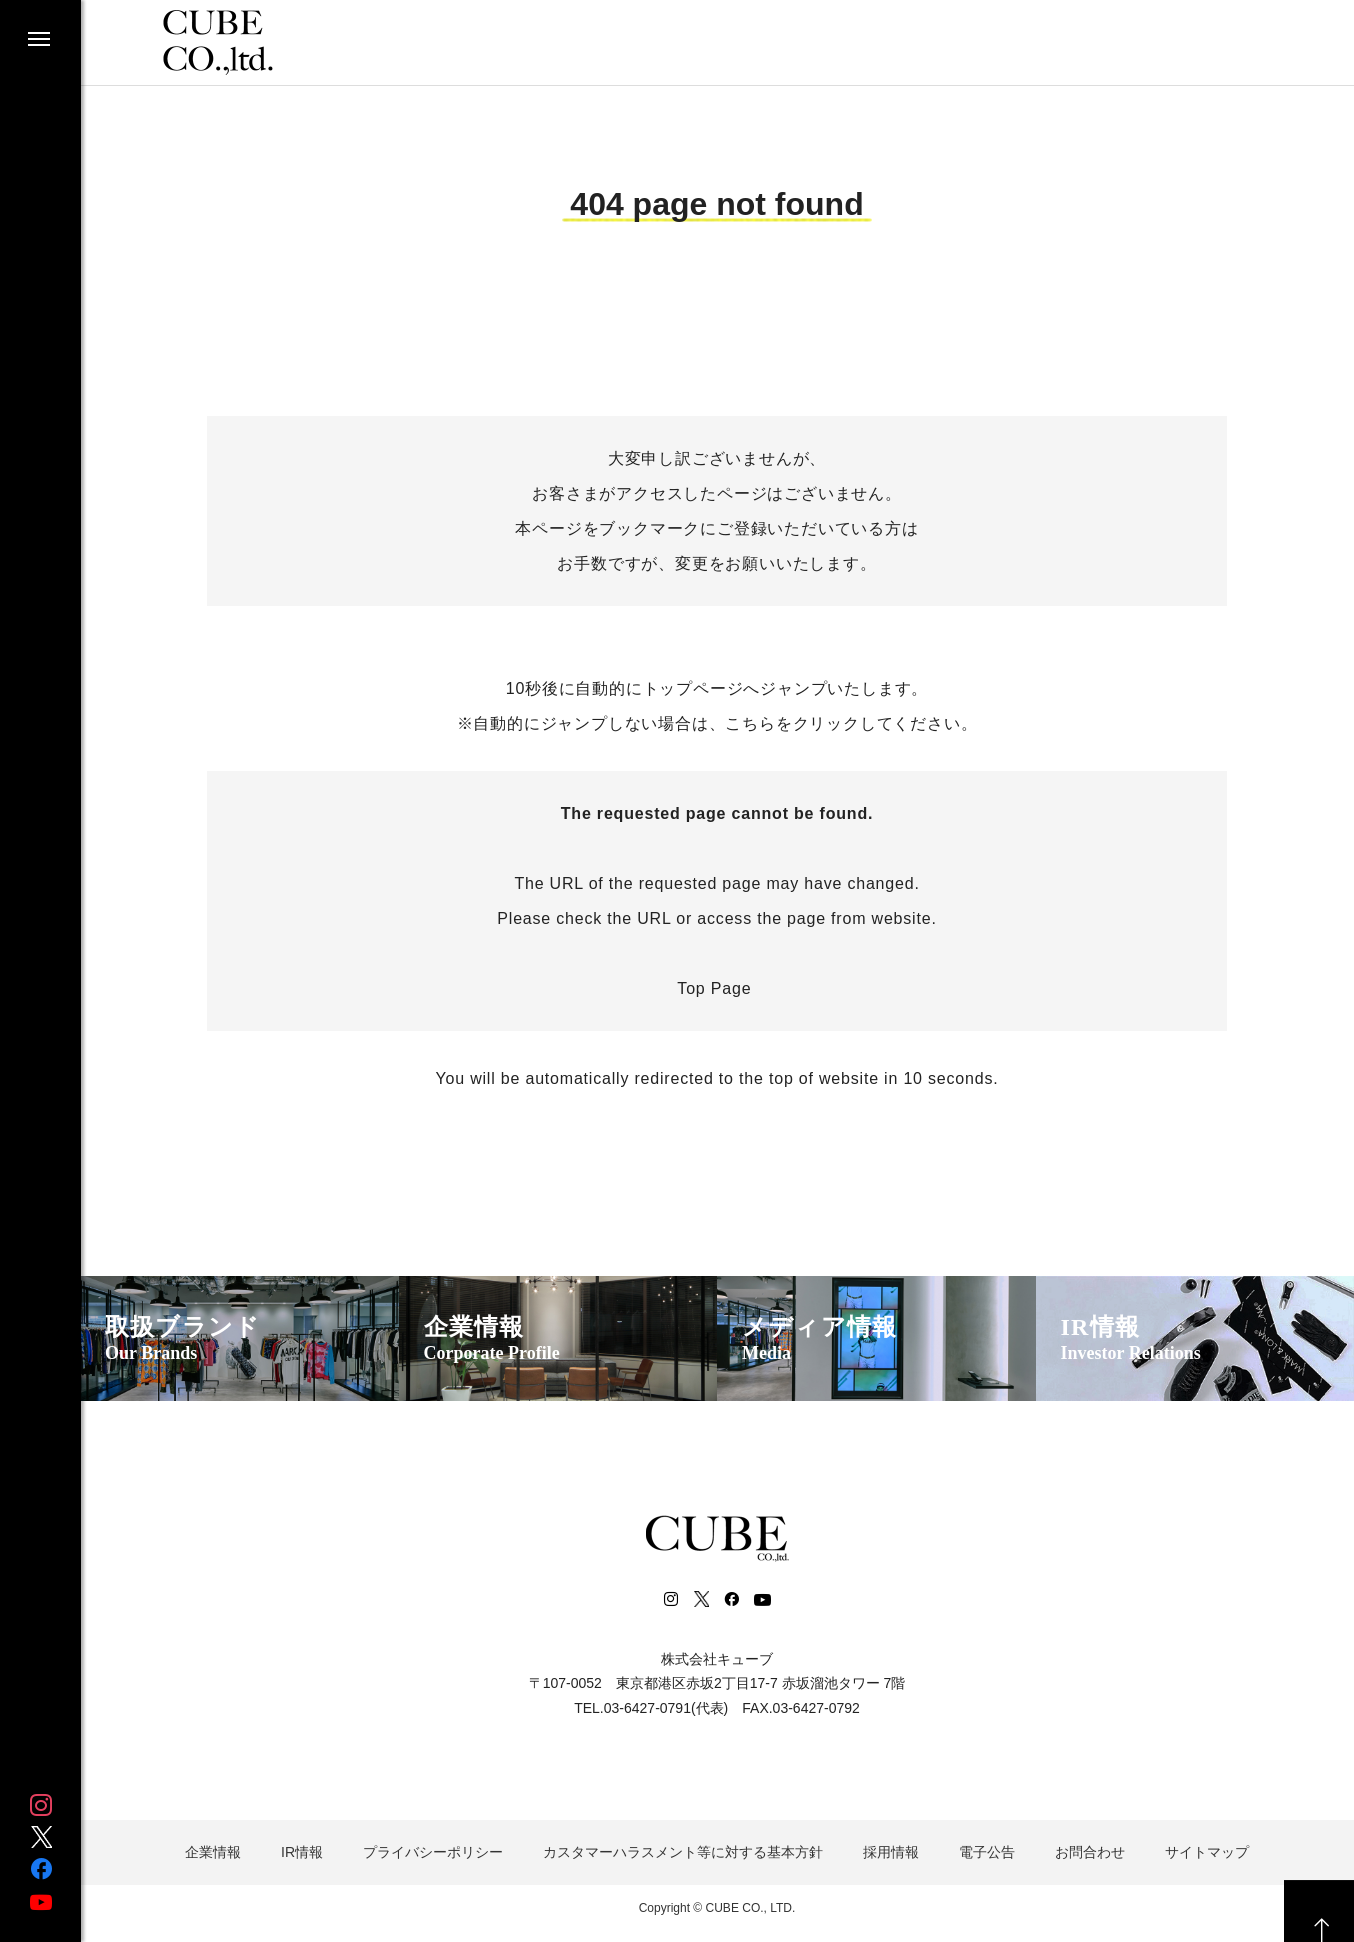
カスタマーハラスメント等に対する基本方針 (683, 1852)
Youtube (41, 1901)
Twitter (41, 1837)
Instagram (41, 1805)
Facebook (41, 1869)
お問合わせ (1090, 1852)
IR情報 (1131, 1339)
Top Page (716, 988)
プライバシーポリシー (433, 1852)
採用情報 (891, 1852)
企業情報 (492, 1339)
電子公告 (987, 1852)
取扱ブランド (182, 1339)
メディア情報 (819, 1339)
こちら (750, 723)
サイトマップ (1207, 1852)
